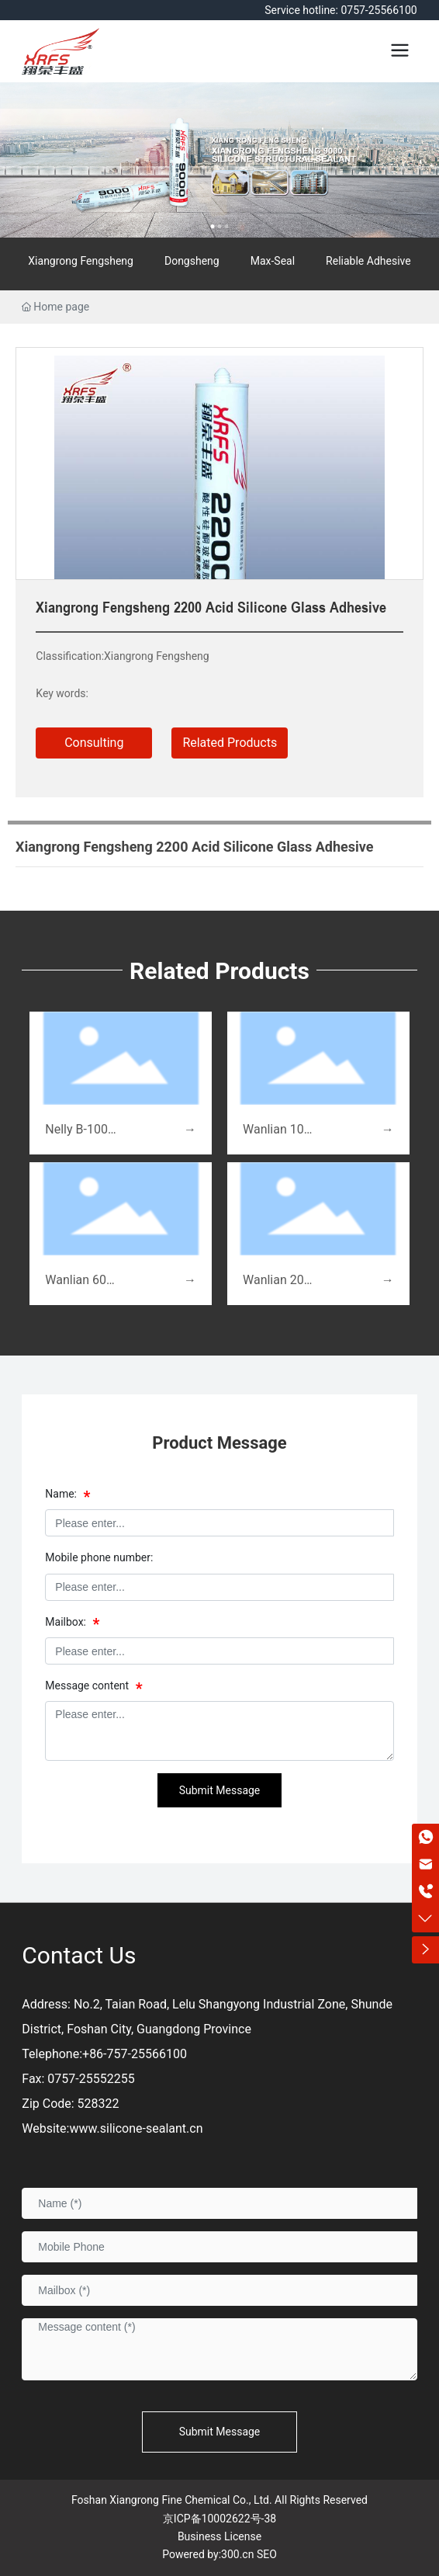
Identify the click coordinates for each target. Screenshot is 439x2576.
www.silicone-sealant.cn (135, 2128)
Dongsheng (192, 261)
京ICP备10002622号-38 (219, 2518)
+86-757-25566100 (134, 2054)
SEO (267, 2554)
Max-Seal (273, 261)
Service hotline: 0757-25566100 (340, 10)
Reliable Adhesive (368, 261)
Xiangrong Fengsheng (80, 261)
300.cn (237, 2554)
